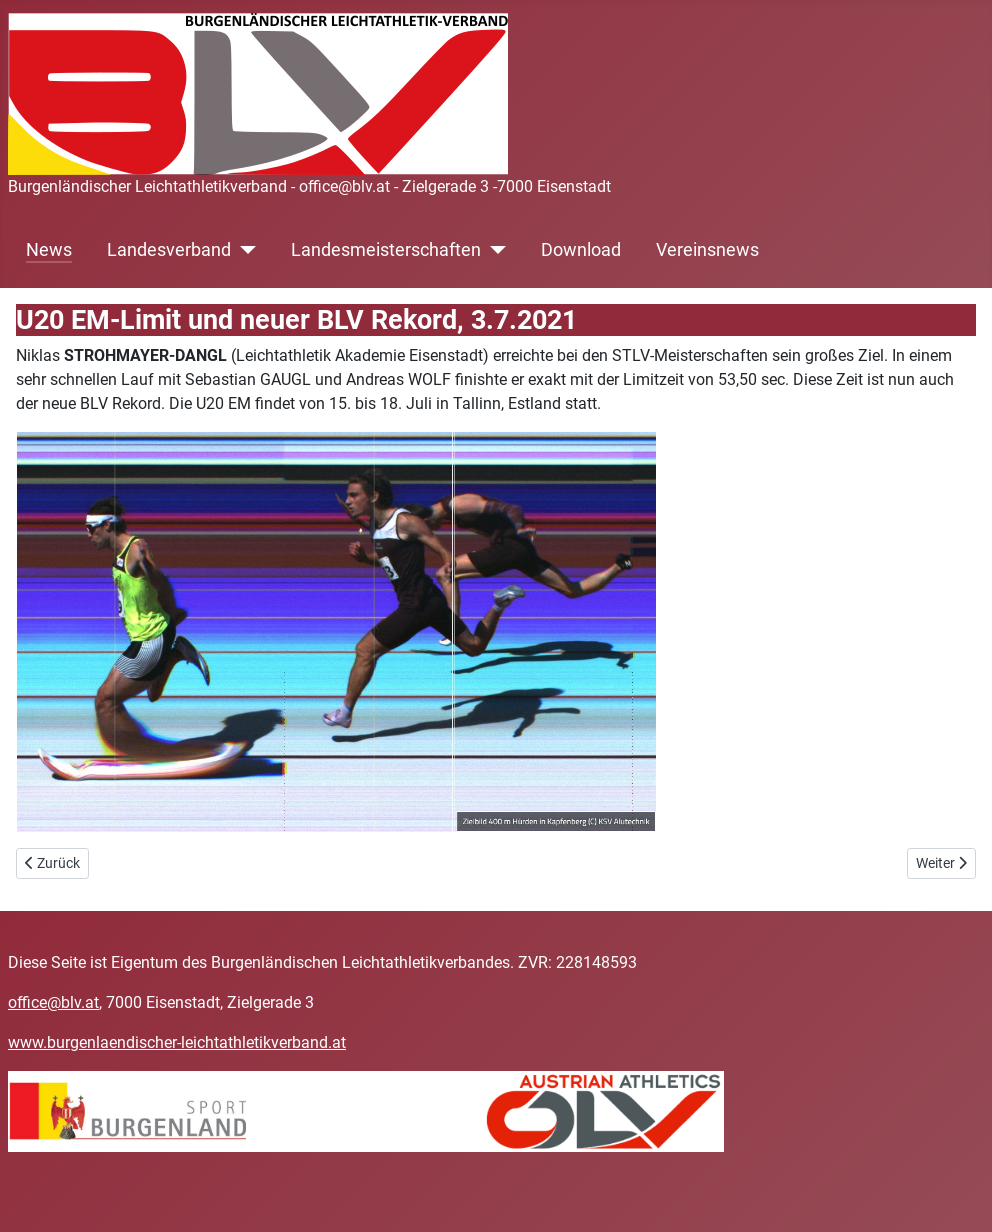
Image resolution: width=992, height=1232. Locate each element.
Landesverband (169, 250)
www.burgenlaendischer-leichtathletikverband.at (177, 1042)
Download (581, 250)
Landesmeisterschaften (386, 250)
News (49, 250)
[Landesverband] (243, 250)
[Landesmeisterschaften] (493, 250)
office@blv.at (53, 1002)
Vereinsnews (707, 250)
